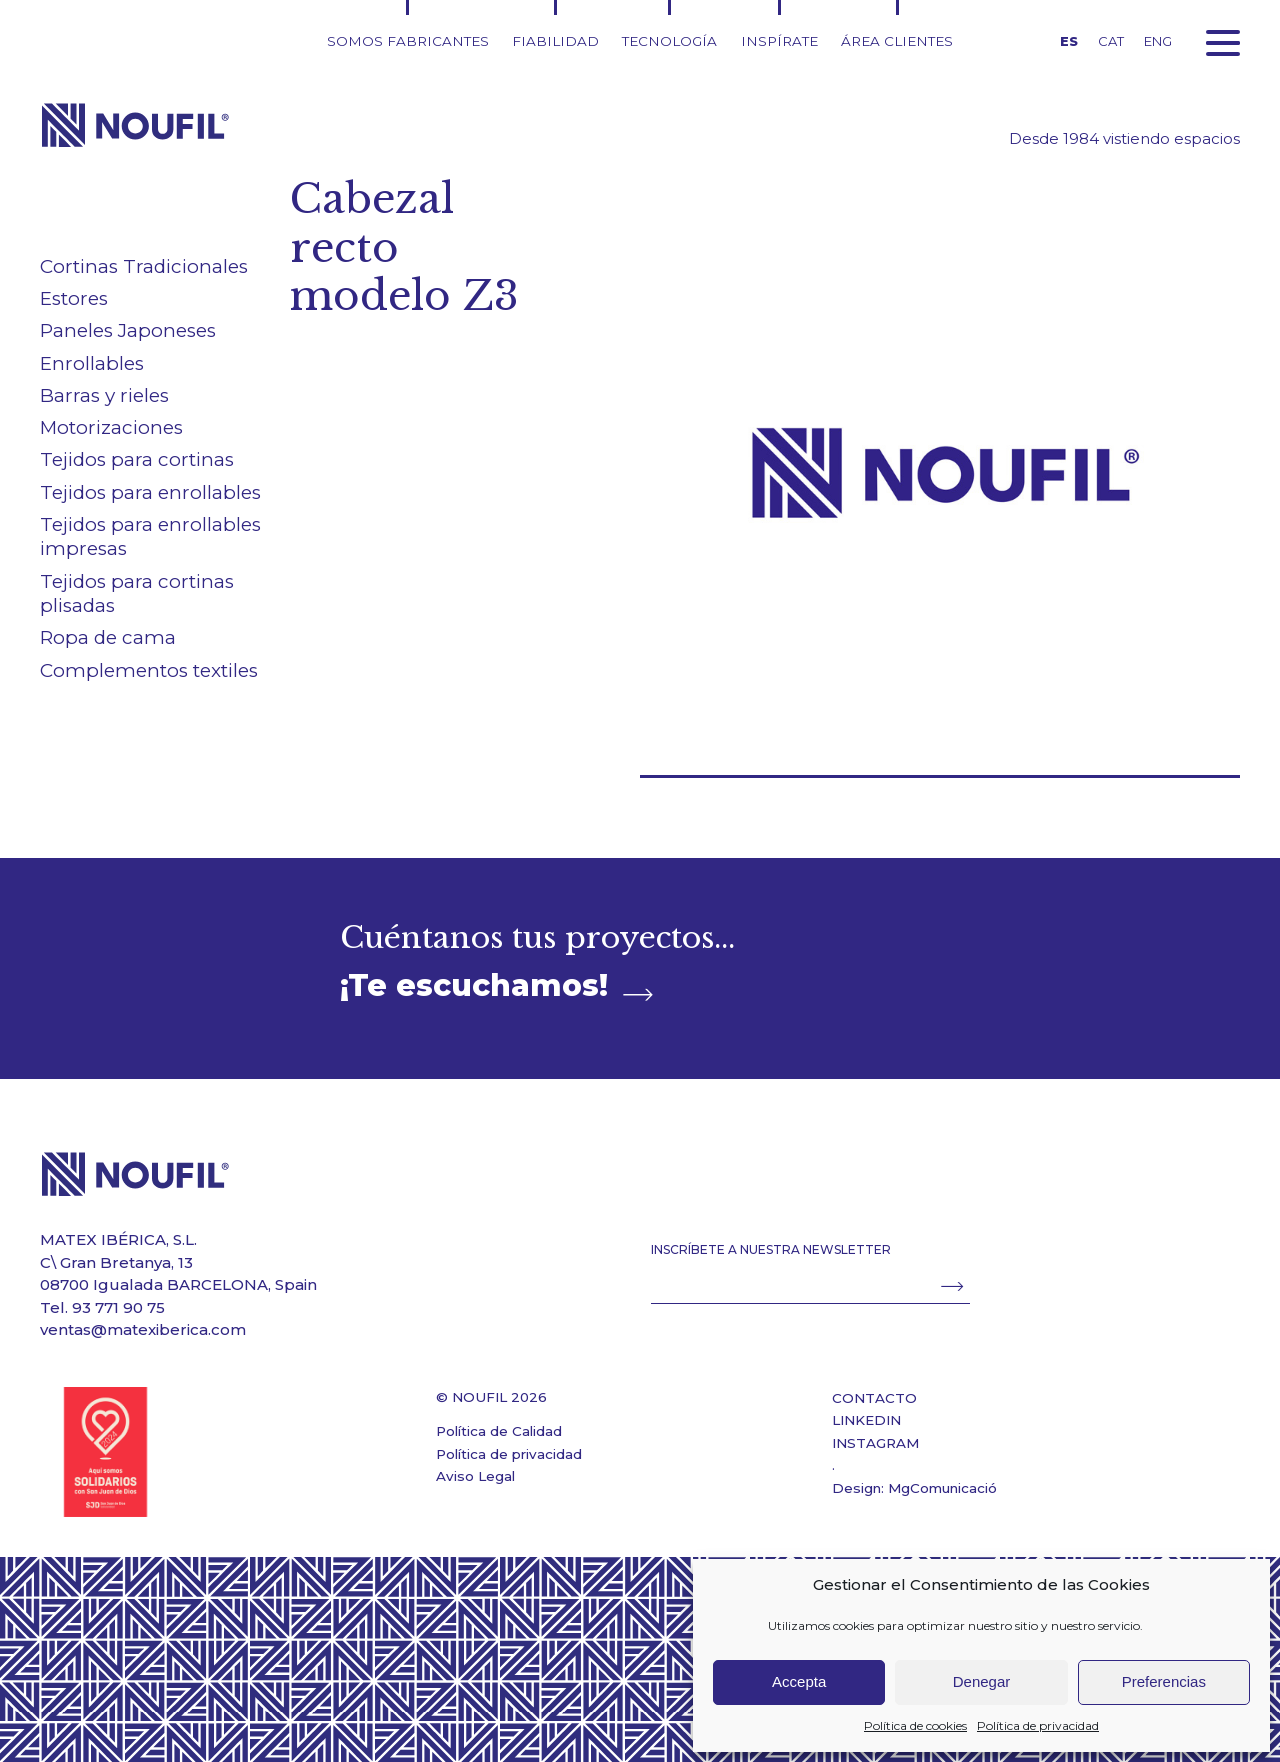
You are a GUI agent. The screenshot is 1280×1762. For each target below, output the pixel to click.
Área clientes (897, 41)
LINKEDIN (866, 1420)
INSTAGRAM (875, 1443)
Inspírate (779, 41)
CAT (1111, 41)
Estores (74, 298)
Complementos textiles (149, 670)
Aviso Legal (475, 1476)
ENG (1158, 41)
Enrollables (92, 363)
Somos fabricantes (408, 41)
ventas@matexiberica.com (143, 1329)
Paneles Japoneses (128, 330)
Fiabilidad (555, 41)
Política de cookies (915, 1725)
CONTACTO (874, 1398)
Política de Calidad (499, 1431)
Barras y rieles (104, 395)
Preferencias (1164, 1681)
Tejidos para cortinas (137, 459)
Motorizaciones (111, 427)
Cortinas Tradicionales (144, 266)
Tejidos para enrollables (150, 492)
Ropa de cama (108, 637)
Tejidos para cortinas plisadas (137, 594)
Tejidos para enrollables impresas (150, 537)
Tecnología (669, 41)
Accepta (799, 1681)
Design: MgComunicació (914, 1488)
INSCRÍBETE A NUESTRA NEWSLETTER (771, 1249)
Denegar (982, 1681)
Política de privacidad (1038, 1725)
